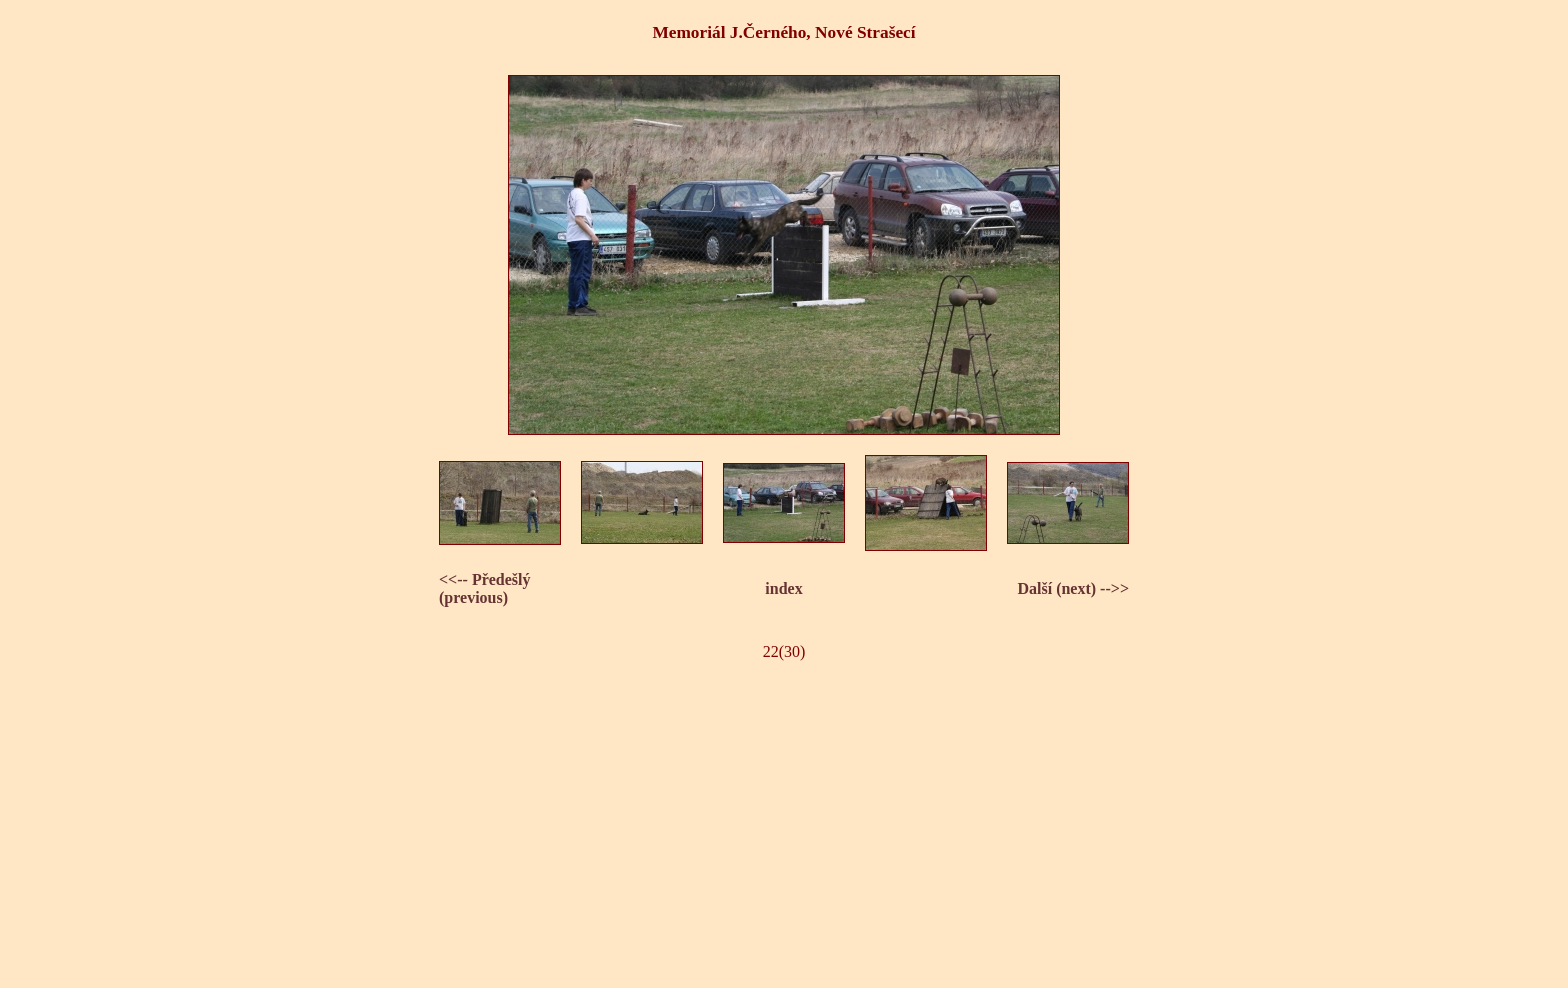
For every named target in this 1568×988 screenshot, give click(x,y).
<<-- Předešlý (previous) (485, 588)
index (783, 588)
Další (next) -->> (1073, 588)
